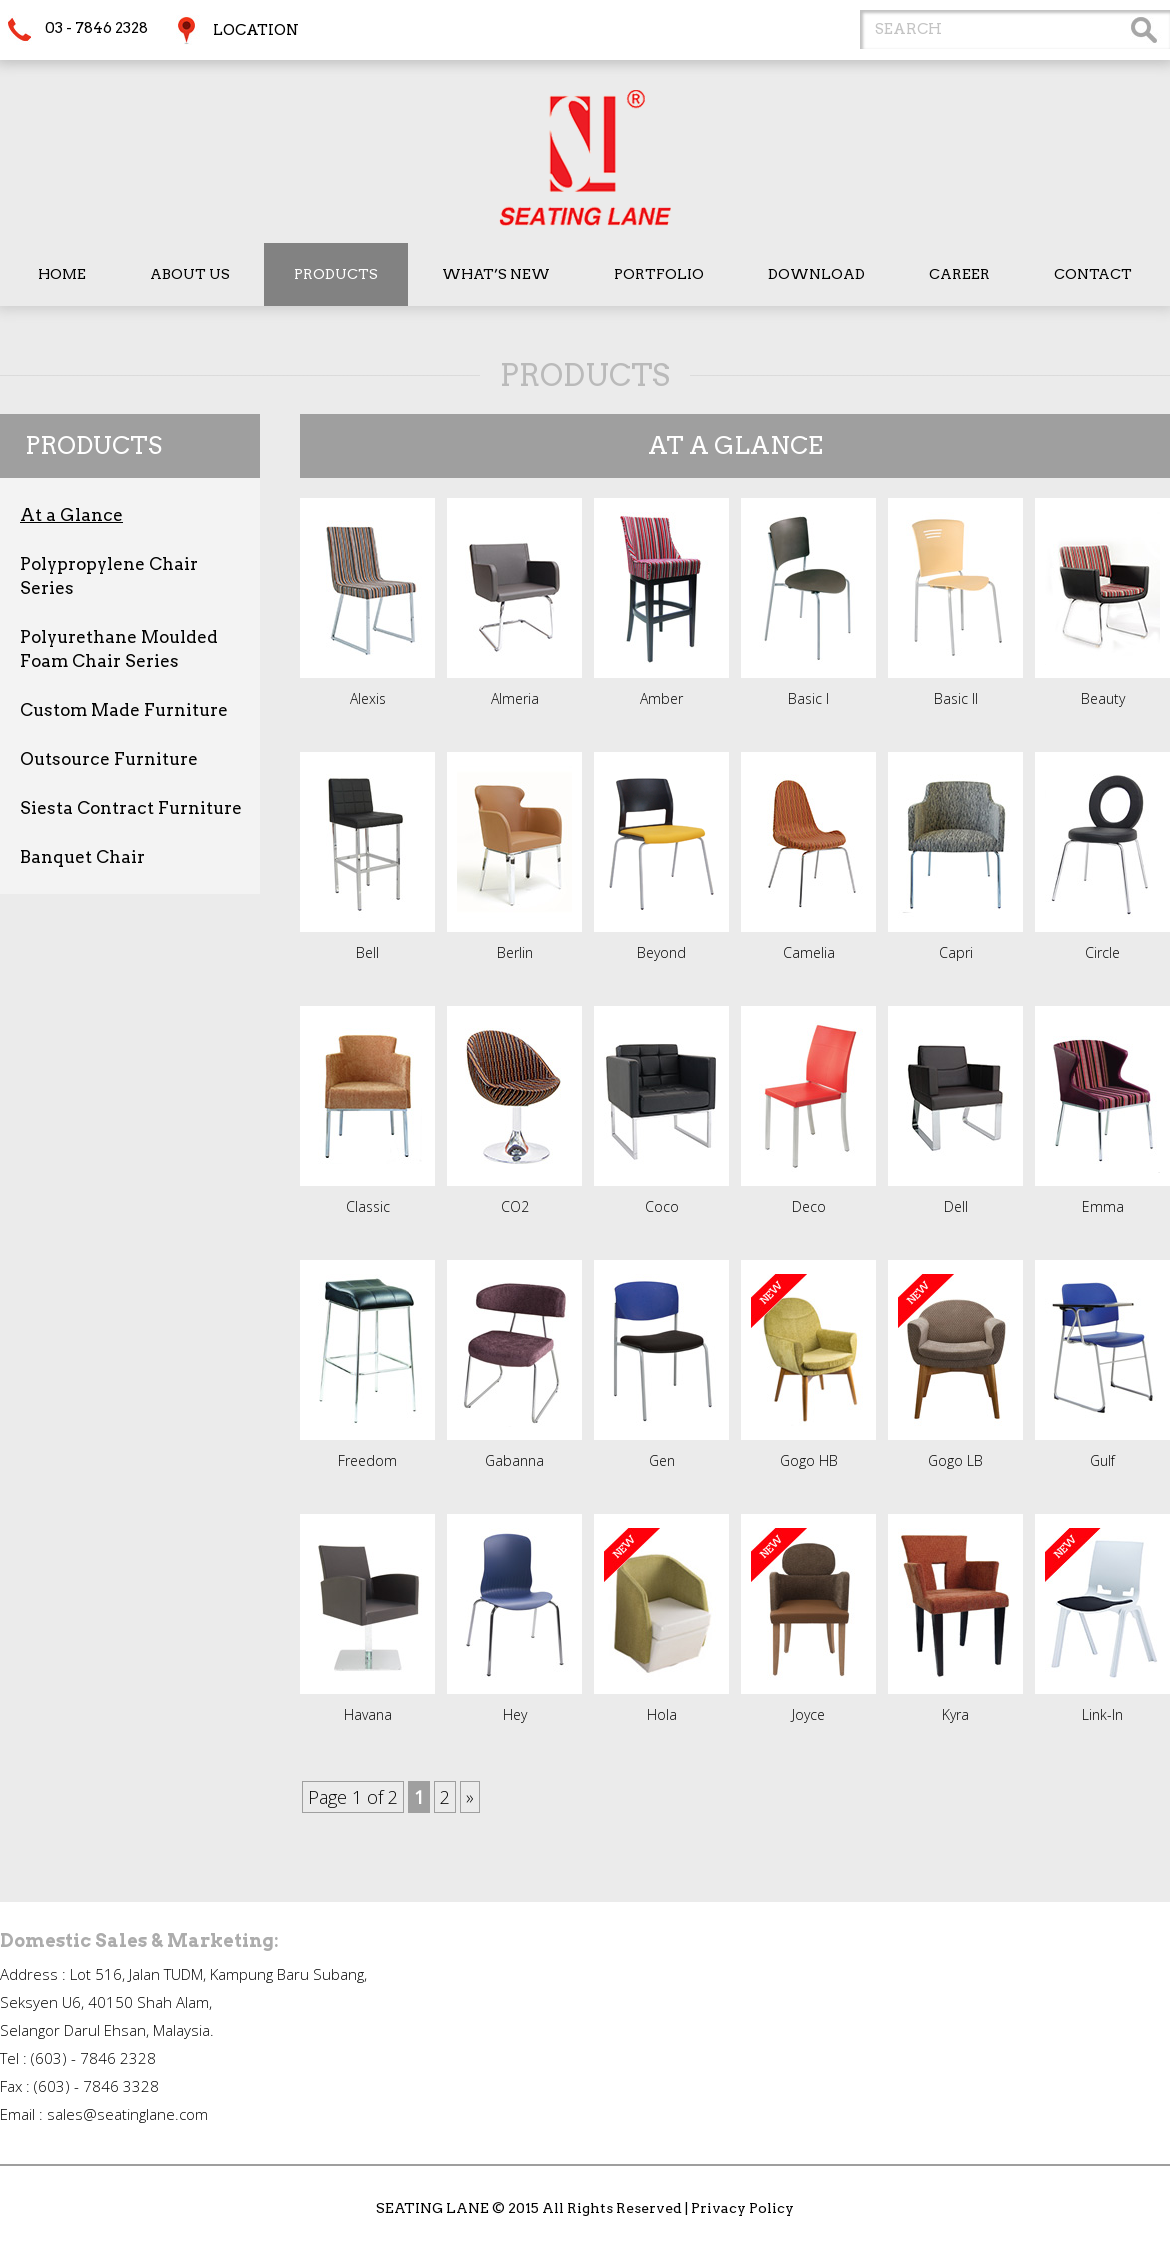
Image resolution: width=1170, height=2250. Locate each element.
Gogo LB (955, 1460)
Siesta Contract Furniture (131, 808)
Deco (809, 1206)
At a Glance (71, 515)
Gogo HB (809, 1460)
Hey (515, 1714)
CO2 (515, 1206)
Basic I (808, 698)
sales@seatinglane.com (127, 2114)
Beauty (1103, 698)
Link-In (1102, 1714)
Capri (956, 952)
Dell (956, 1206)
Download (816, 274)
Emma (1103, 1206)
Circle (1102, 952)
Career (959, 274)
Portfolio (659, 274)
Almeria (515, 698)
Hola (662, 1714)
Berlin (515, 952)
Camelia (809, 952)
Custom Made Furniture (124, 710)
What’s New (496, 274)
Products (336, 274)
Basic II (956, 698)
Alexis (368, 698)
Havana (368, 1714)
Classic (368, 1206)
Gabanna (514, 1460)
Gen (662, 1460)
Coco (662, 1206)
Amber (661, 698)
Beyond (661, 952)
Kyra (955, 1714)
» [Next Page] (470, 1797)
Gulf (1102, 1460)
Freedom (367, 1460)
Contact (1093, 274)
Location (256, 30)
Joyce (808, 1714)
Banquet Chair (82, 857)
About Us (190, 274)
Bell (367, 952)
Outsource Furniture (109, 759)
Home (62, 274)
